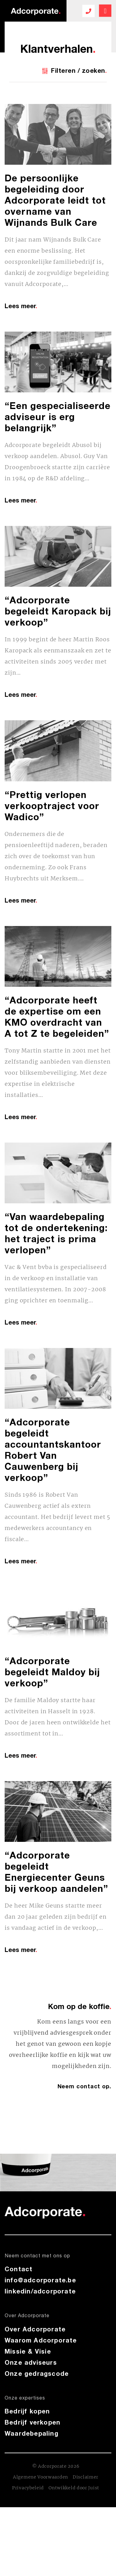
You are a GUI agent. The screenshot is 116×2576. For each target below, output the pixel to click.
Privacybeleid (28, 2488)
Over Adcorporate (35, 2329)
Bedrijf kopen (27, 2411)
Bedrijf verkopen (32, 2422)
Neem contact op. (84, 2086)
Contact (18, 2268)
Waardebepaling (31, 2433)
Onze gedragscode (37, 2373)
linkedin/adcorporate (40, 2291)
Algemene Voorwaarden (40, 2477)
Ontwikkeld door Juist (74, 2488)
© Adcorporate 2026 (55, 2466)
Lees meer (21, 305)
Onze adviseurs (31, 2362)
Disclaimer (85, 2477)
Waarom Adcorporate (41, 2340)
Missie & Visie (28, 2351)
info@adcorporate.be (40, 2280)
